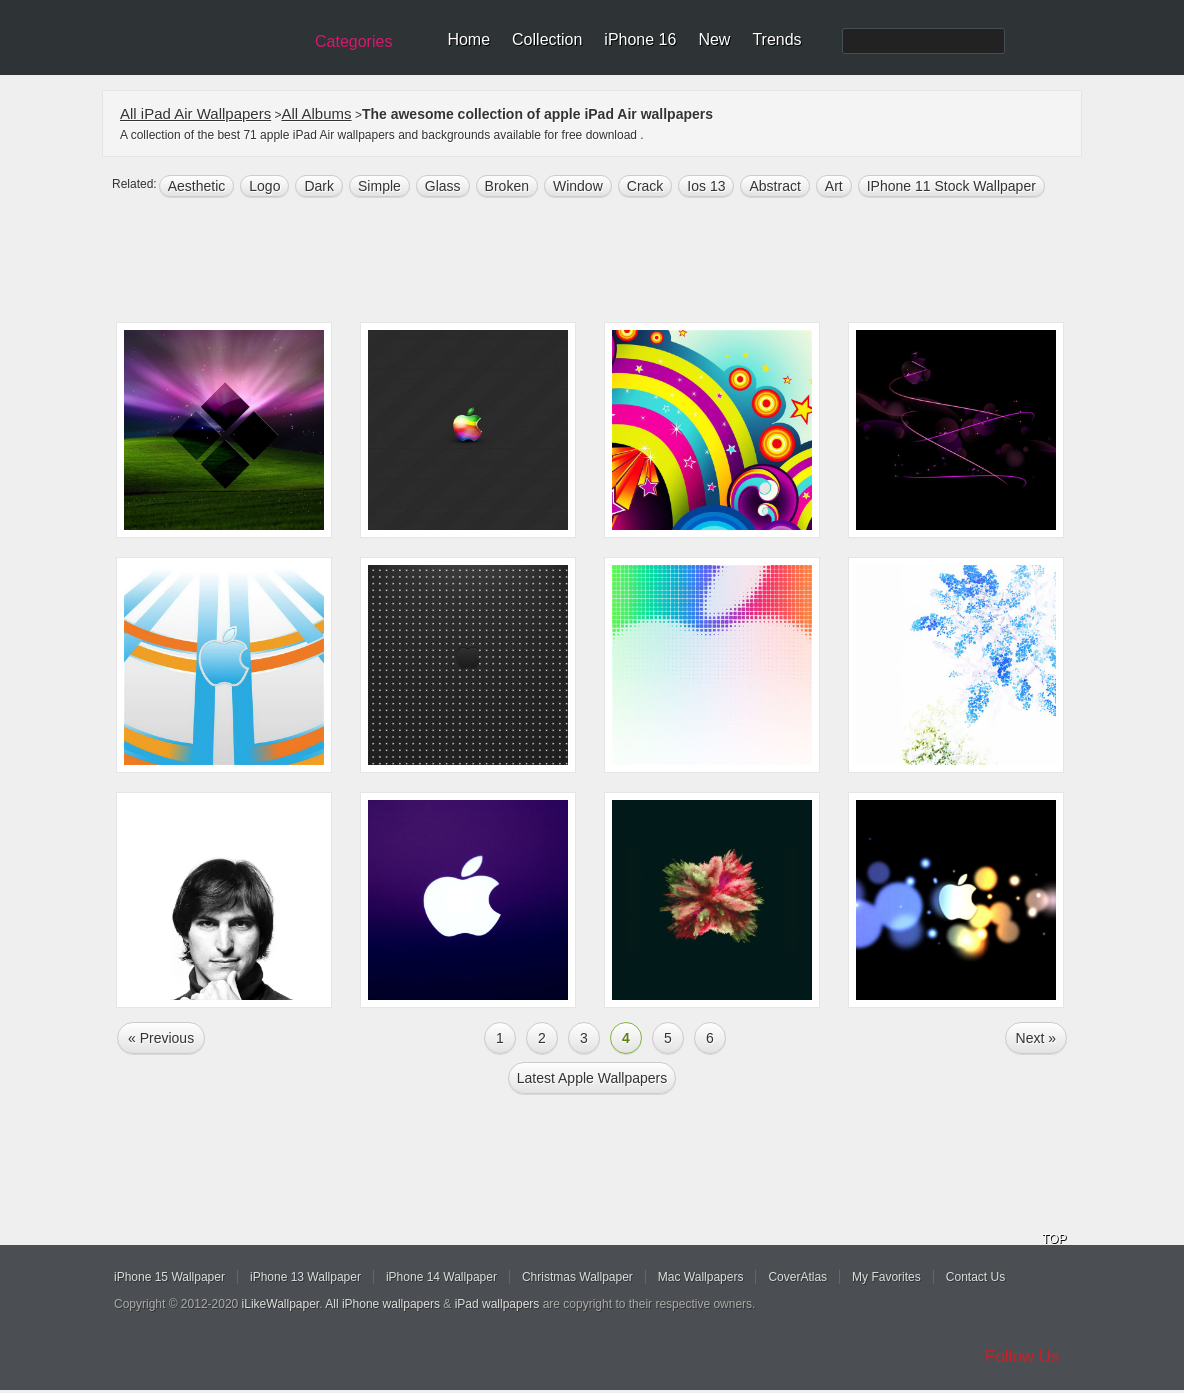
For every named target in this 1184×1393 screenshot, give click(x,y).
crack (645, 186)
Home (468, 39)
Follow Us (1022, 1356)
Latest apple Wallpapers (592, 1078)
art (834, 186)
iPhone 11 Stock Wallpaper (951, 186)
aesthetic (197, 186)
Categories (353, 41)
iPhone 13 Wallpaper (305, 1277)
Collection (547, 39)
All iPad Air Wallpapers (195, 113)
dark (319, 186)
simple (379, 186)
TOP (1054, 1239)
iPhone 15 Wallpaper (169, 1277)
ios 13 (706, 186)
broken (507, 186)
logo (264, 186)
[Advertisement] (605, 262)
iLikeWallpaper (281, 1304)
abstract (774, 186)
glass (443, 186)
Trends (776, 39)
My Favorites (886, 1277)
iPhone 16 (640, 39)
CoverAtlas (797, 1277)
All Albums (317, 113)
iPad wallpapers (497, 1304)
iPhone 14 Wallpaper (441, 1277)
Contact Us (975, 1277)
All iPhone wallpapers (382, 1304)
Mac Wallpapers (701, 1277)
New (714, 39)
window (578, 186)
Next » (1036, 1038)
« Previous (161, 1038)
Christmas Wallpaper (577, 1277)
